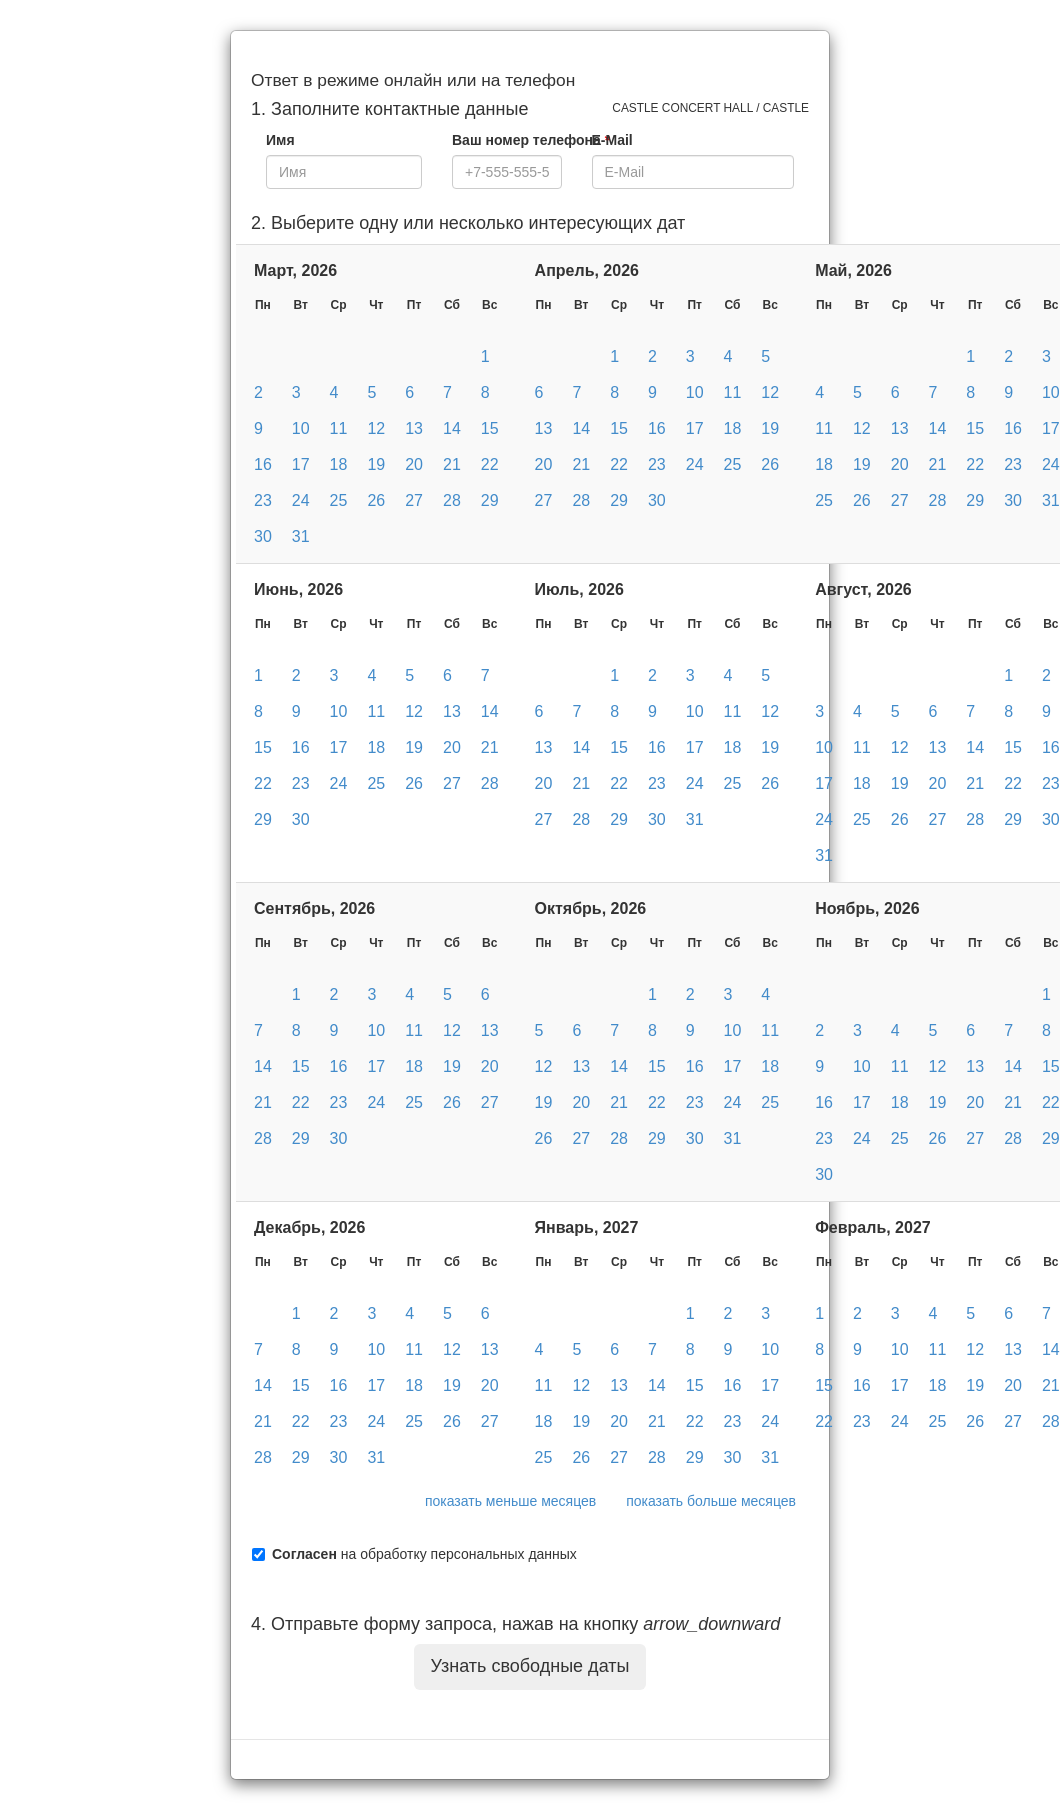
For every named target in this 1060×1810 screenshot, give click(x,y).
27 (414, 500)
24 (301, 500)
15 (490, 428)
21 (452, 464)
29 (490, 500)
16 (263, 464)
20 (414, 464)
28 (452, 500)
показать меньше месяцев (510, 1501)
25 (339, 500)
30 (263, 536)
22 (490, 464)
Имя (280, 140)
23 (263, 500)
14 (452, 428)
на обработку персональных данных (424, 1554)
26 (376, 500)
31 (301, 536)
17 (301, 464)
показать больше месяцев (711, 1501)
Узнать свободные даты (530, 1666)
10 (301, 428)
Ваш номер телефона (531, 140)
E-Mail (612, 140)
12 (376, 428)
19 (376, 464)
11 (339, 428)
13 (414, 428)
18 (339, 464)
